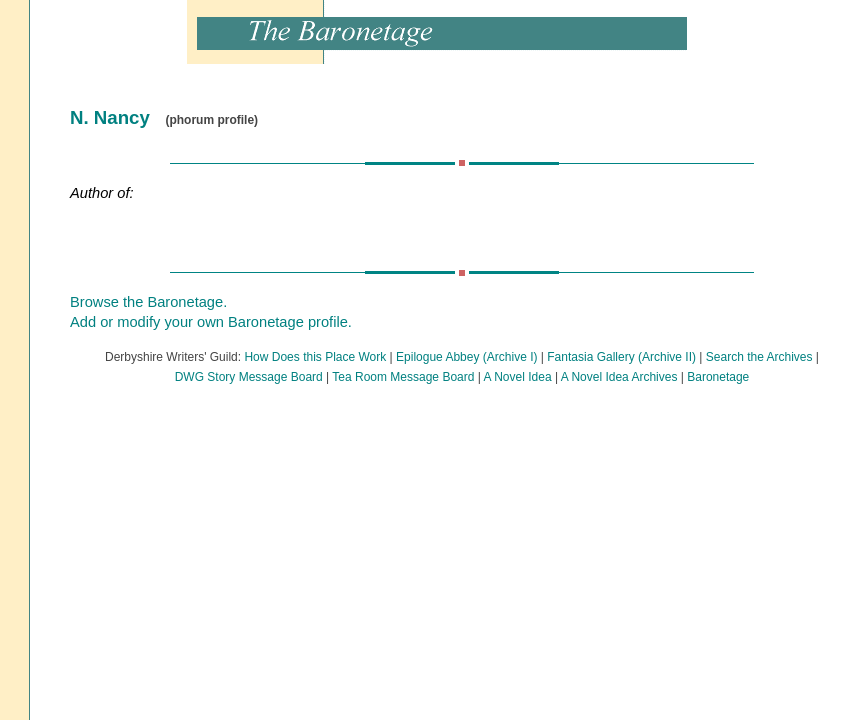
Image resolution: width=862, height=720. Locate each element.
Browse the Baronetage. (148, 302)
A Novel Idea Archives (619, 377)
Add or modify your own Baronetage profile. (211, 322)
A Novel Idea (518, 377)
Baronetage (718, 377)
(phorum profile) (211, 120)
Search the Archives (759, 357)
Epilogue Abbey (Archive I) (466, 357)
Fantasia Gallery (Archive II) (621, 357)
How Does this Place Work (315, 357)
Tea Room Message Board (403, 377)
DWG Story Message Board (249, 377)
